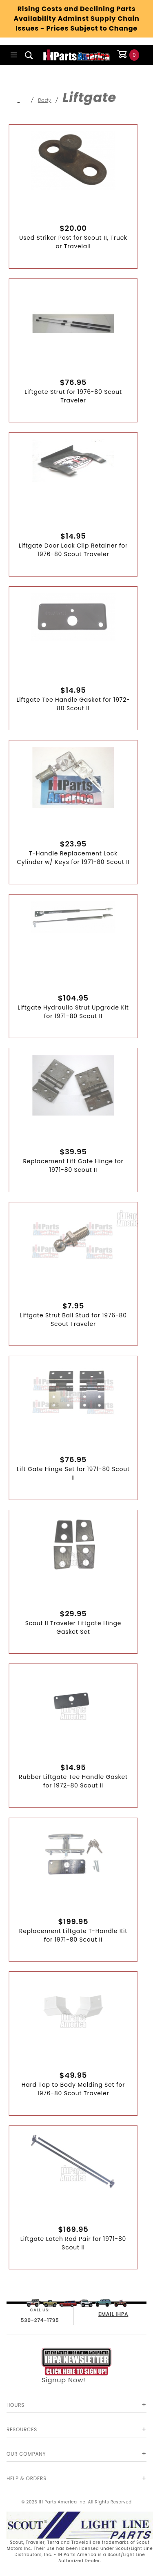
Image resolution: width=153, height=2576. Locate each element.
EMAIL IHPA (113, 2314)
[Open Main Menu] (14, 55)
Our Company (26, 2453)
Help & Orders (27, 2478)
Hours (15, 2404)
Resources (22, 2429)
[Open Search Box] (29, 55)
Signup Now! (77, 2366)
